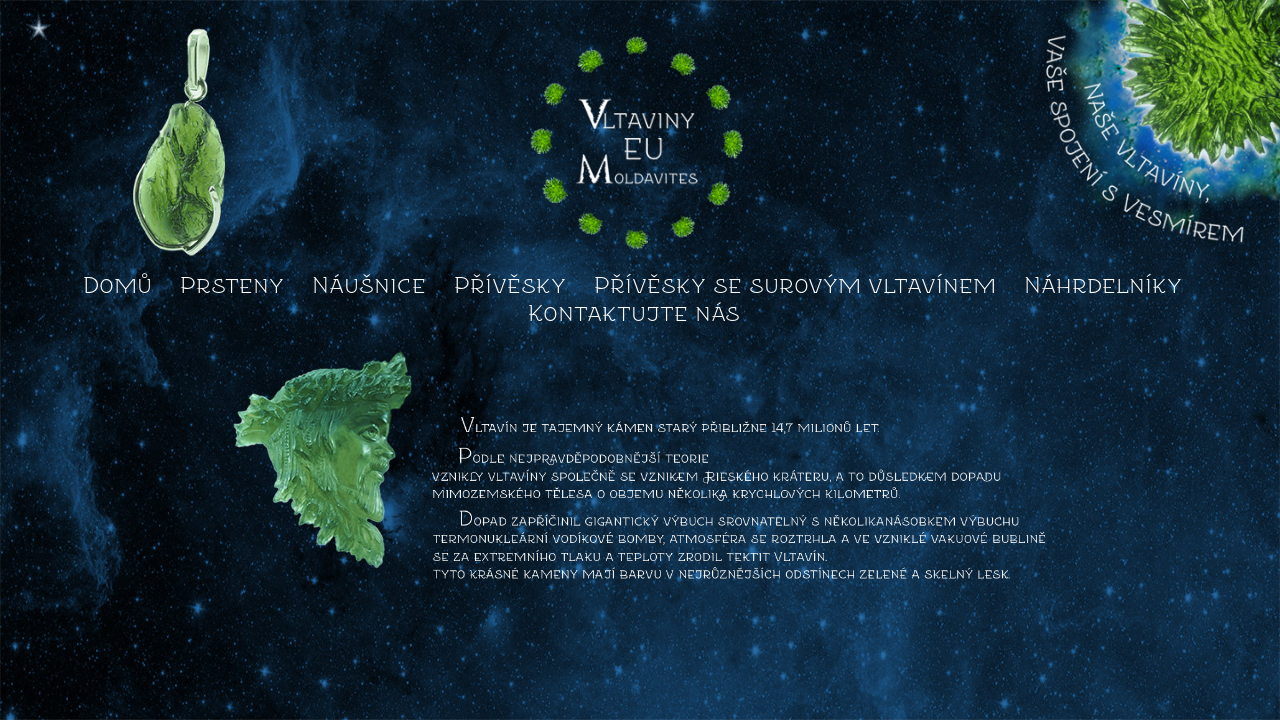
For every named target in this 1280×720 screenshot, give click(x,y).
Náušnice (369, 285)
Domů (117, 285)
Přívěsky (510, 285)
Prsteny (232, 285)
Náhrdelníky (1103, 285)
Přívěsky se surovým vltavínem (795, 285)
